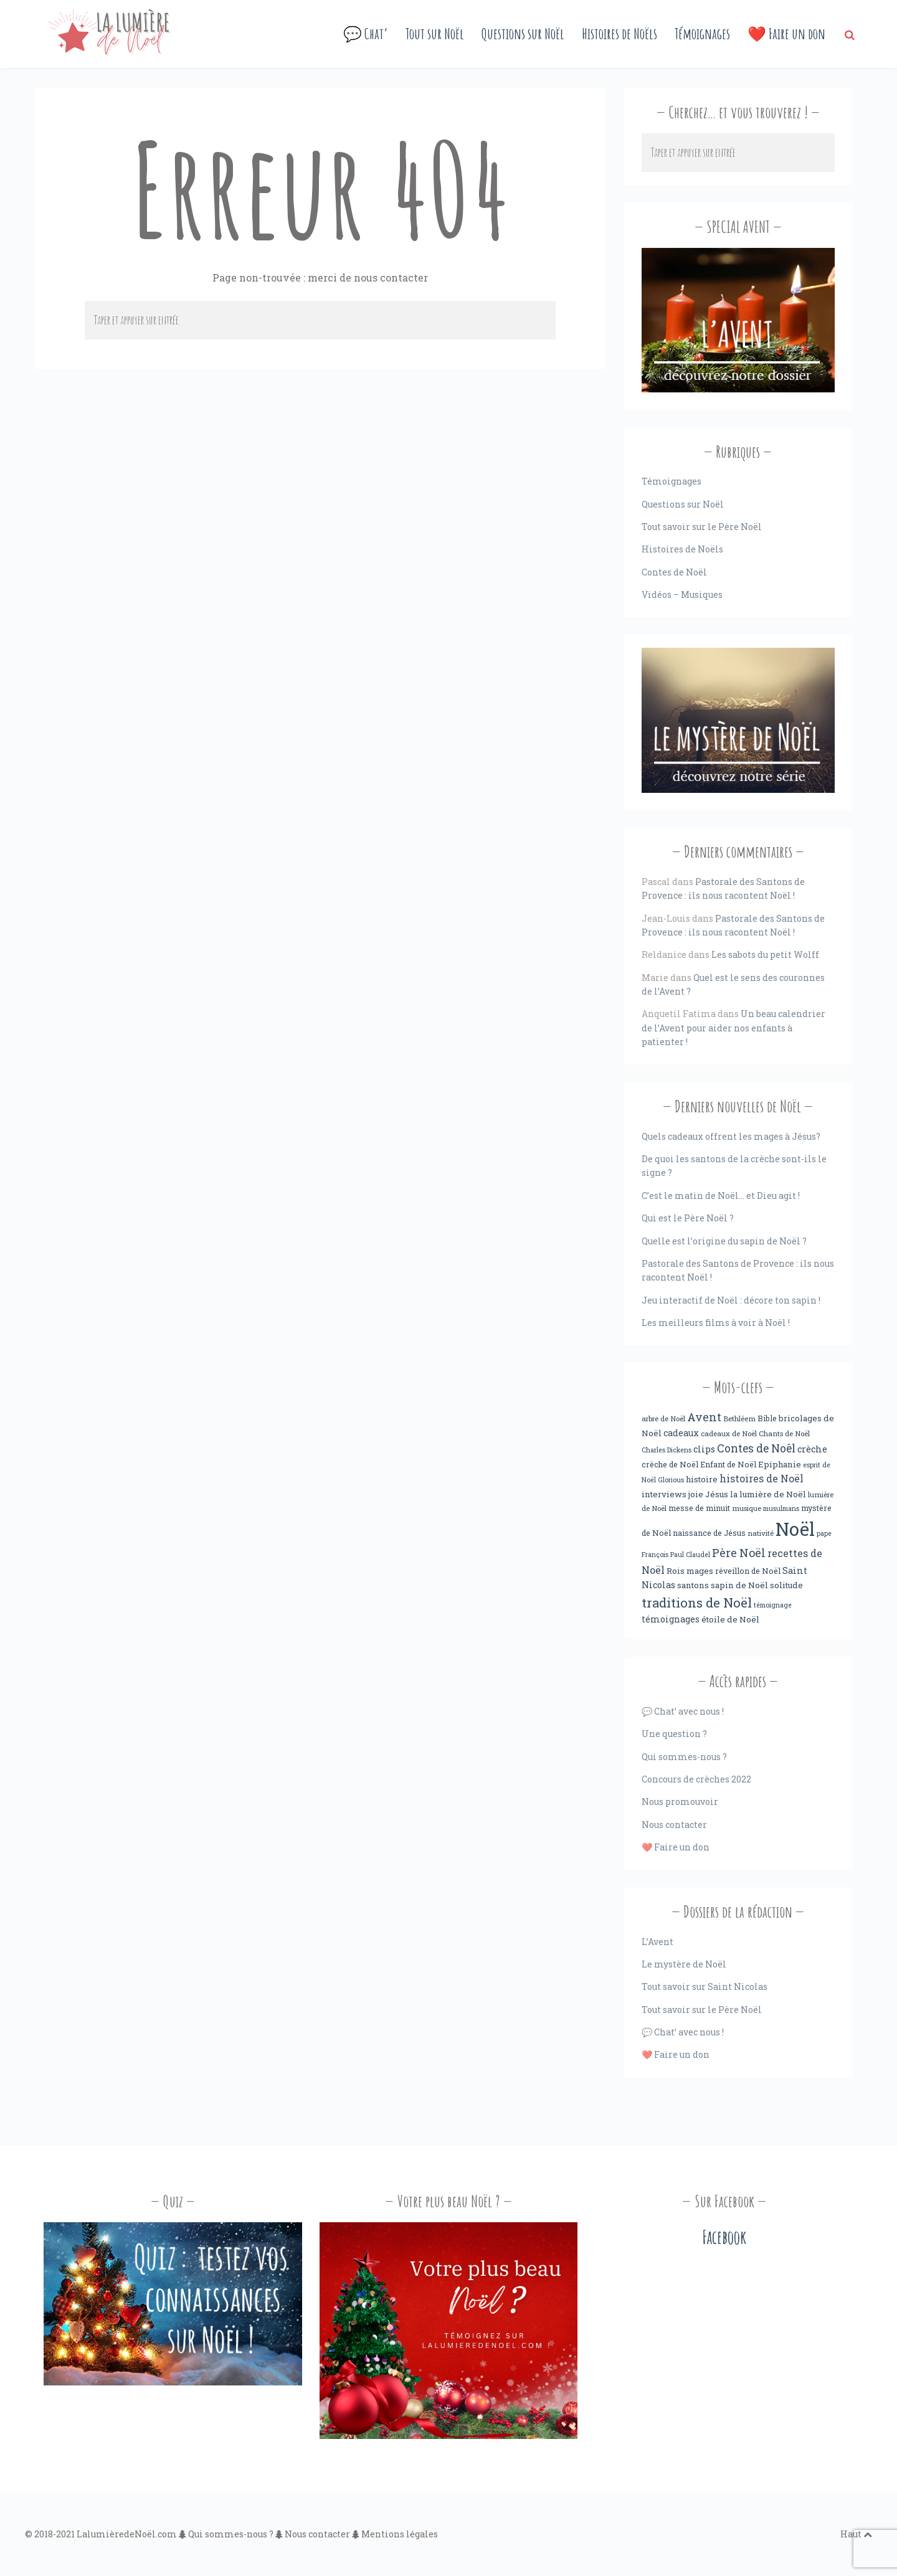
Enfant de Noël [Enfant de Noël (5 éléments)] (728, 1464)
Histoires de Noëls (619, 33)
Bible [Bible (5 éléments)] (767, 1418)
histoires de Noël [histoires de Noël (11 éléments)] (761, 1478)
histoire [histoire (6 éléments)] (702, 1479)
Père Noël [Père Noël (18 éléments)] (739, 1552)
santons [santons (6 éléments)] (693, 1585)
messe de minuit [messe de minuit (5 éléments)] (699, 1508)
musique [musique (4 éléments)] (746, 1508)
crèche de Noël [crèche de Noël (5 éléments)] (670, 1464)
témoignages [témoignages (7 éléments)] (671, 1619)
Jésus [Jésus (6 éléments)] (716, 1494)
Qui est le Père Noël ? (688, 1218)
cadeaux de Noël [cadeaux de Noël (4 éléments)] (729, 1433)
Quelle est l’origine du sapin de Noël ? (724, 1241)
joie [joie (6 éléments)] (695, 1494)
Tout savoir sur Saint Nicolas (704, 1986)
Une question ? (674, 1734)
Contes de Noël (674, 572)
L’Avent (657, 1942)
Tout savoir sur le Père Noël (702, 527)
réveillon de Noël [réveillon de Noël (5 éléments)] (748, 1571)
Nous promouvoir (680, 1801)
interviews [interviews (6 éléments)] (664, 1494)
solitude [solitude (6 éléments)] (786, 1585)
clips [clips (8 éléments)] (704, 1449)
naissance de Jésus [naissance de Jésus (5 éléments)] (709, 1533)
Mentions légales (399, 2534)
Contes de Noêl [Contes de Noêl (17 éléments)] (756, 1448)
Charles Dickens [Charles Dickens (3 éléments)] (666, 1450)
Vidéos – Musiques (682, 594)
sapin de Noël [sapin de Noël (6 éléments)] (739, 1585)
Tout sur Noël (435, 33)
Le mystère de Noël (684, 1964)
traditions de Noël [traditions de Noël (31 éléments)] (697, 1602)
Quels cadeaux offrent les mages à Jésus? (731, 1136)
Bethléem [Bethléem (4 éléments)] (739, 1418)
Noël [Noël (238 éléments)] (795, 1529)
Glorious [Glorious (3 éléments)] (671, 1479)
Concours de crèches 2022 (696, 1779)
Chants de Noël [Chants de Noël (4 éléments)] (784, 1433)
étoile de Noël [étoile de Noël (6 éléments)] (730, 1619)
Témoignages (702, 33)
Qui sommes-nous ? (684, 1757)
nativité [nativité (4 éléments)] (761, 1533)
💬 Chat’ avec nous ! (683, 1711)
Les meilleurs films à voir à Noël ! (716, 1322)
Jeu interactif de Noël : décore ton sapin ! (731, 1300)
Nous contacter (674, 1824)
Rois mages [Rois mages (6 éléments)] (690, 1570)
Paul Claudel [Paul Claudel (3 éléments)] (690, 1554)
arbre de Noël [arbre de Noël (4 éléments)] (663, 1418)
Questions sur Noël (523, 33)
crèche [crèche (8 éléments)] (812, 1449)
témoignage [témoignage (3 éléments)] (773, 1605)
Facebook (724, 2236)
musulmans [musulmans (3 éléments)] (781, 1508)
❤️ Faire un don (786, 33)
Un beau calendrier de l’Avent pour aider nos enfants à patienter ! (733, 1028)
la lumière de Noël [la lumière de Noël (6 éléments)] (768, 1494)
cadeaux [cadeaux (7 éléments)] (681, 1433)
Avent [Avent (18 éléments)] (704, 1416)
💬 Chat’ (365, 33)
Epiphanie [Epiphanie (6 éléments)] (779, 1464)
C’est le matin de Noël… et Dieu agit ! (721, 1195)
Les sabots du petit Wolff (765, 954)
